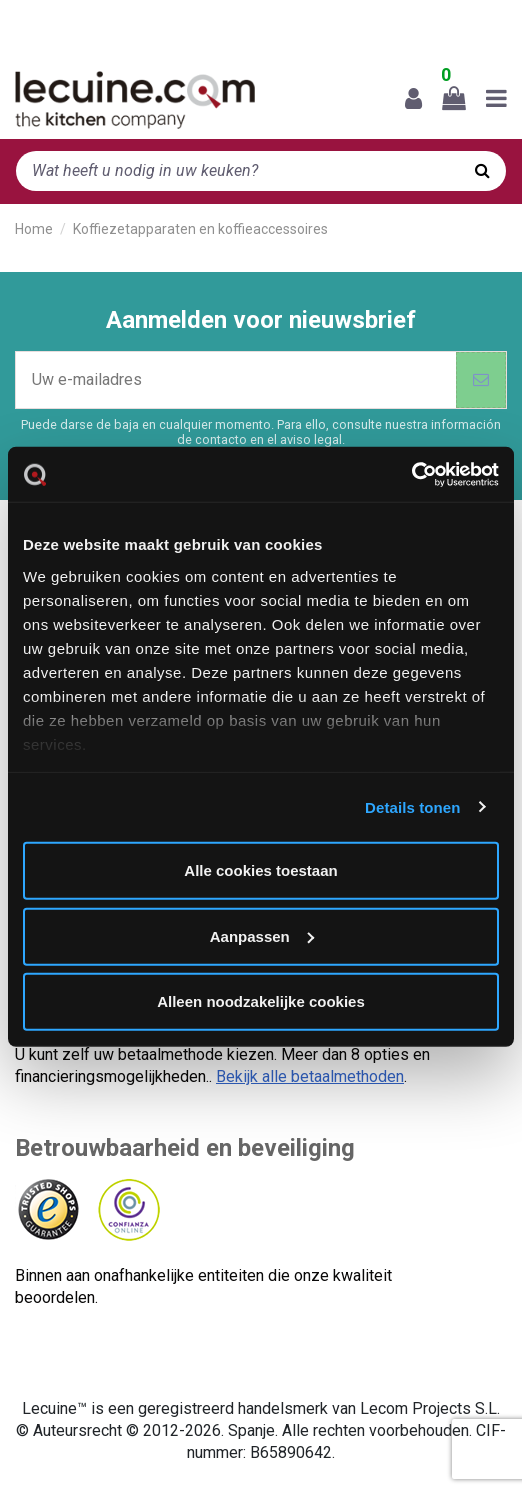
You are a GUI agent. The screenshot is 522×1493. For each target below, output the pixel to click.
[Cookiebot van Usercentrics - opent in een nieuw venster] (411, 474)
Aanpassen (262, 935)
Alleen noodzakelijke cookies (261, 1001)
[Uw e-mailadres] (236, 380)
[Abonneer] (481, 380)
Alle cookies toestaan (260, 870)
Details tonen (412, 806)
